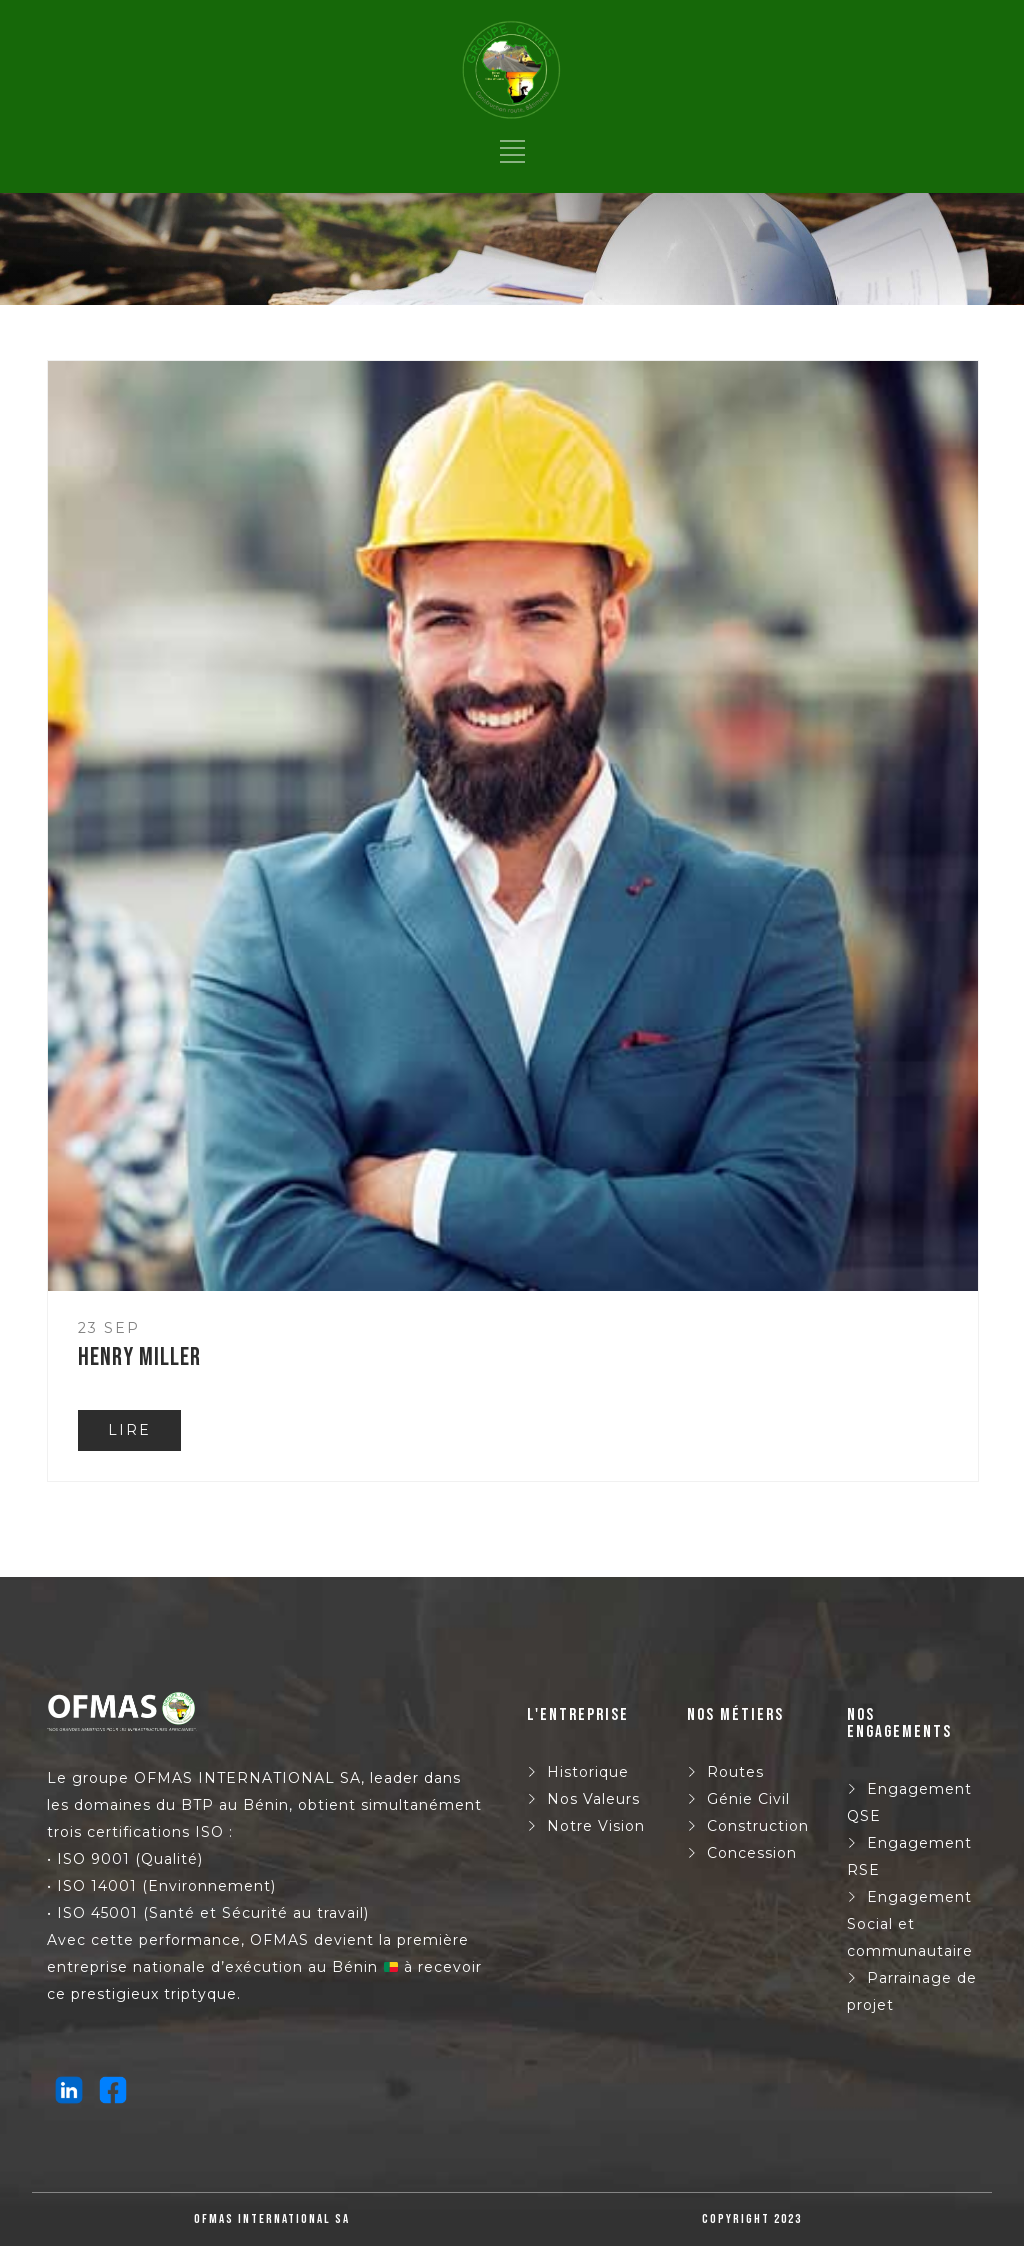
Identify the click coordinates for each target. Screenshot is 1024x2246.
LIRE (129, 1430)
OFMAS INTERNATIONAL (234, 1778)
